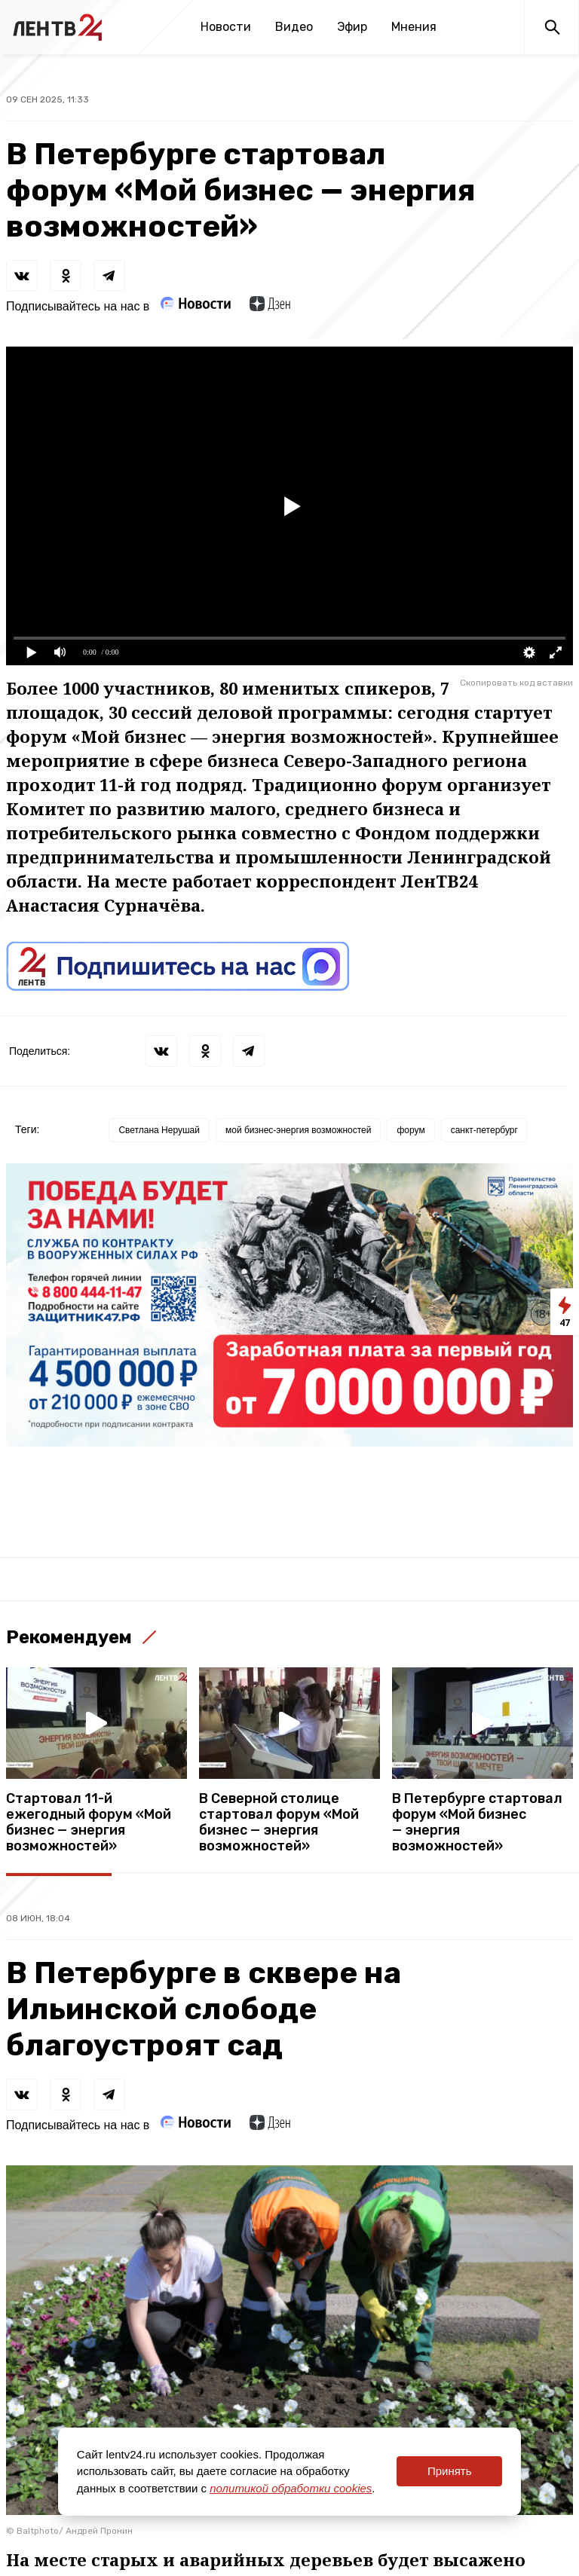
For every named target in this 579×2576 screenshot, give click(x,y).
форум (410, 1130)
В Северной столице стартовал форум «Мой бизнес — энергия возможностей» (279, 1822)
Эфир (352, 27)
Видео (294, 27)
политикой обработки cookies (291, 2488)
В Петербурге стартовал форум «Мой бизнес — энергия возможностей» (477, 1822)
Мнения (414, 27)
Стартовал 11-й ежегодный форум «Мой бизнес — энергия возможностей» (88, 1822)
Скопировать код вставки (516, 682)
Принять (449, 2470)
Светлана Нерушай (159, 1130)
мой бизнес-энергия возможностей (298, 1130)
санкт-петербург (484, 1130)
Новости (226, 27)
